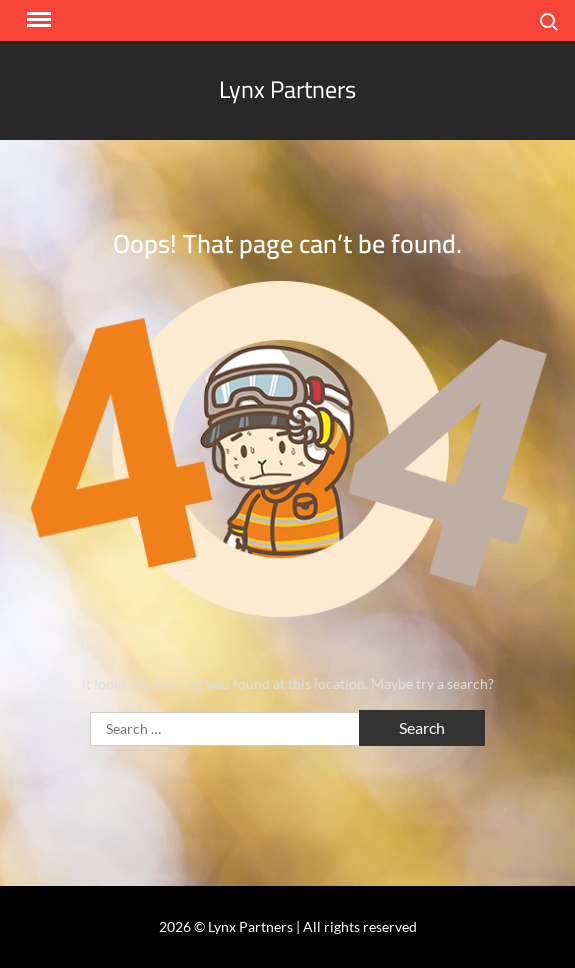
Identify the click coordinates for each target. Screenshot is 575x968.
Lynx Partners (287, 89)
